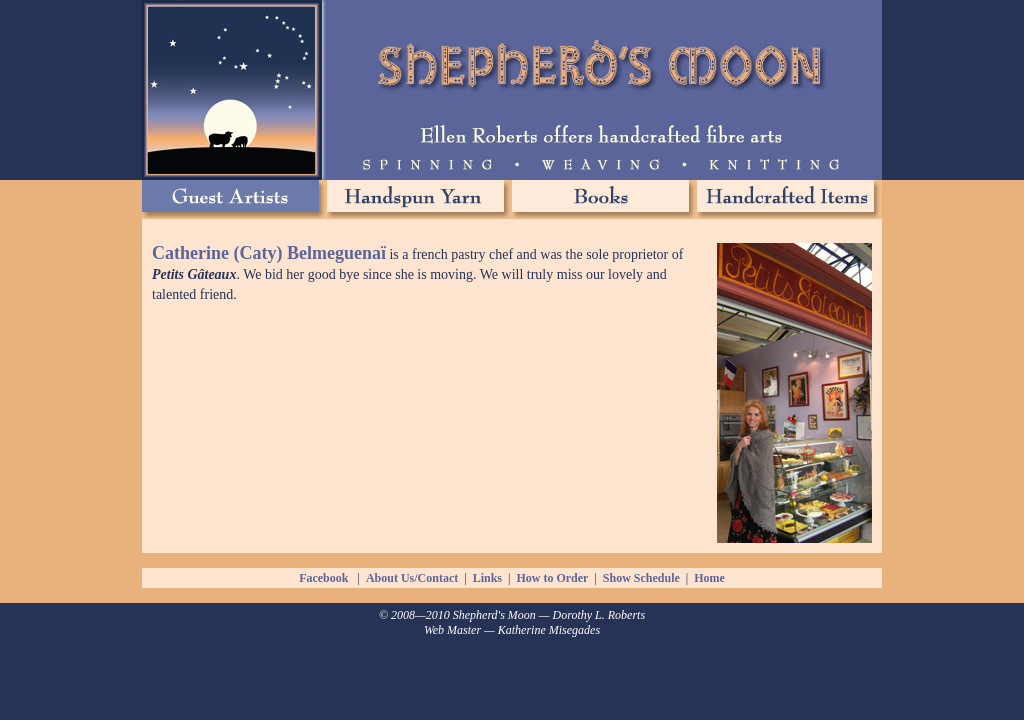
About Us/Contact (412, 578)
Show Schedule (641, 578)
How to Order (552, 578)
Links (487, 578)
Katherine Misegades (549, 630)
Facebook (323, 578)
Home (709, 578)
